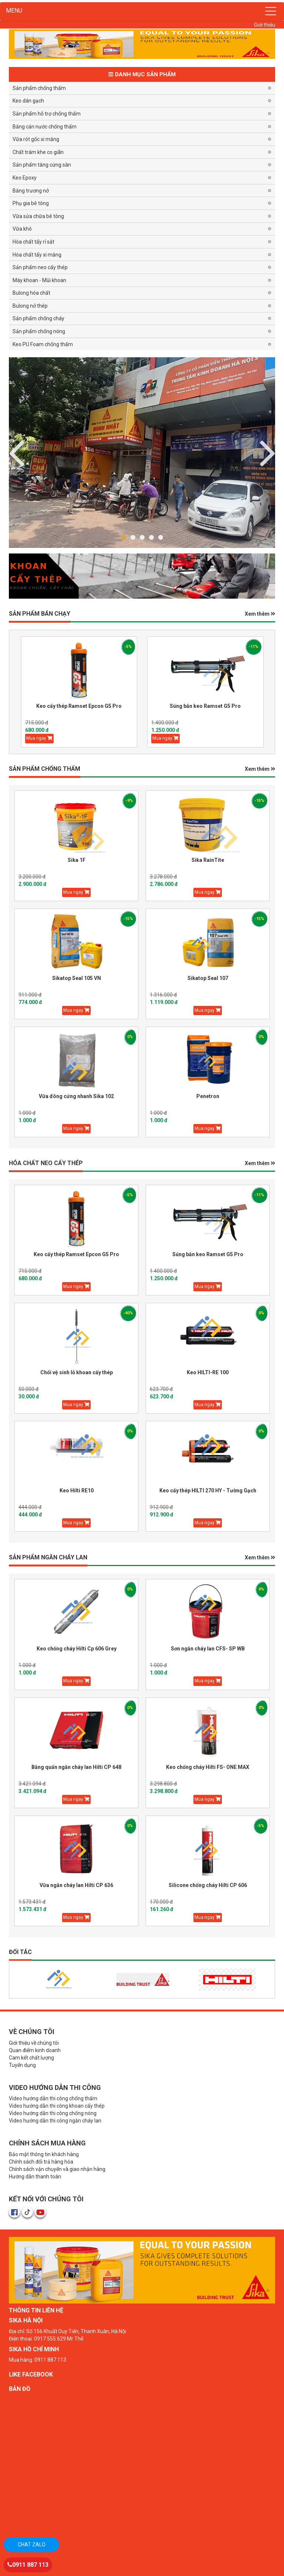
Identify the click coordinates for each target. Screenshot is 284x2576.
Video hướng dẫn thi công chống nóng (53, 2113)
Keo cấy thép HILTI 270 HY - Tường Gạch (207, 1490)
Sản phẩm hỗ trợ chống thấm (47, 114)
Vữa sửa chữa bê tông (38, 216)
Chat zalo (31, 2544)
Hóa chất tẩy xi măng (37, 255)
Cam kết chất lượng (31, 2058)
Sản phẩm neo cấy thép (40, 267)
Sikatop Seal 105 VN (76, 978)
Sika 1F (76, 860)
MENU (14, 10)
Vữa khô (22, 229)
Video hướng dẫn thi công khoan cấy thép (57, 2106)
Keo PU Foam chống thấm (43, 344)
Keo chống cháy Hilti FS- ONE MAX (207, 1767)
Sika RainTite (208, 860)
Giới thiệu (264, 25)
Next (16, 452)
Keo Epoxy (25, 178)
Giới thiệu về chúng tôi (34, 2043)
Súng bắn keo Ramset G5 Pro (205, 706)
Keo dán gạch (28, 101)
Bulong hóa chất (31, 293)
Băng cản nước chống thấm (45, 127)
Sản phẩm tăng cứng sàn (42, 165)
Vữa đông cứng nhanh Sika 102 (76, 1096)
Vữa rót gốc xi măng (36, 139)
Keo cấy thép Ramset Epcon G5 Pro (79, 706)
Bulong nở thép (30, 306)
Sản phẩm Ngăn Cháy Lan (48, 1557)
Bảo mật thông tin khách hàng (44, 2154)
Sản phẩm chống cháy (38, 318)
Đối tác (20, 1952)
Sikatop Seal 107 (207, 978)
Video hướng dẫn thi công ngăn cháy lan (55, 2121)
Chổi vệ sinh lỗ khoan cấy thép (76, 1372)
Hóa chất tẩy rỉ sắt (33, 242)
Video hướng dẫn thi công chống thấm (53, 2098)
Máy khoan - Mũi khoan (39, 280)
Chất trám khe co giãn (38, 152)
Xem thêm (260, 614)
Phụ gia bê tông (31, 203)
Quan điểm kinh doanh (35, 2050)
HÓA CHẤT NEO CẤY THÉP (46, 1163)
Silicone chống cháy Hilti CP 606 (208, 1885)
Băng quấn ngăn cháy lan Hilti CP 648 (76, 1767)
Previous (268, 452)
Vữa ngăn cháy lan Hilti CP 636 (76, 1885)
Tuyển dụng (22, 2065)
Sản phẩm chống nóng (39, 331)
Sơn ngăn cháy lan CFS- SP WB (208, 1649)
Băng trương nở (31, 191)
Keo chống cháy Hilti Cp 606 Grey (76, 1649)
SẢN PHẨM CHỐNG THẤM (44, 768)
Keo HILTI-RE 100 (208, 1372)
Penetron (207, 1096)
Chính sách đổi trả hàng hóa (41, 2162)
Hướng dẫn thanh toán (35, 2176)
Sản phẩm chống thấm (39, 88)
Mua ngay (39, 738)
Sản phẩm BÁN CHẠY (39, 613)
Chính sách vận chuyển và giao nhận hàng (57, 2169)
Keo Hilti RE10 (77, 1490)
